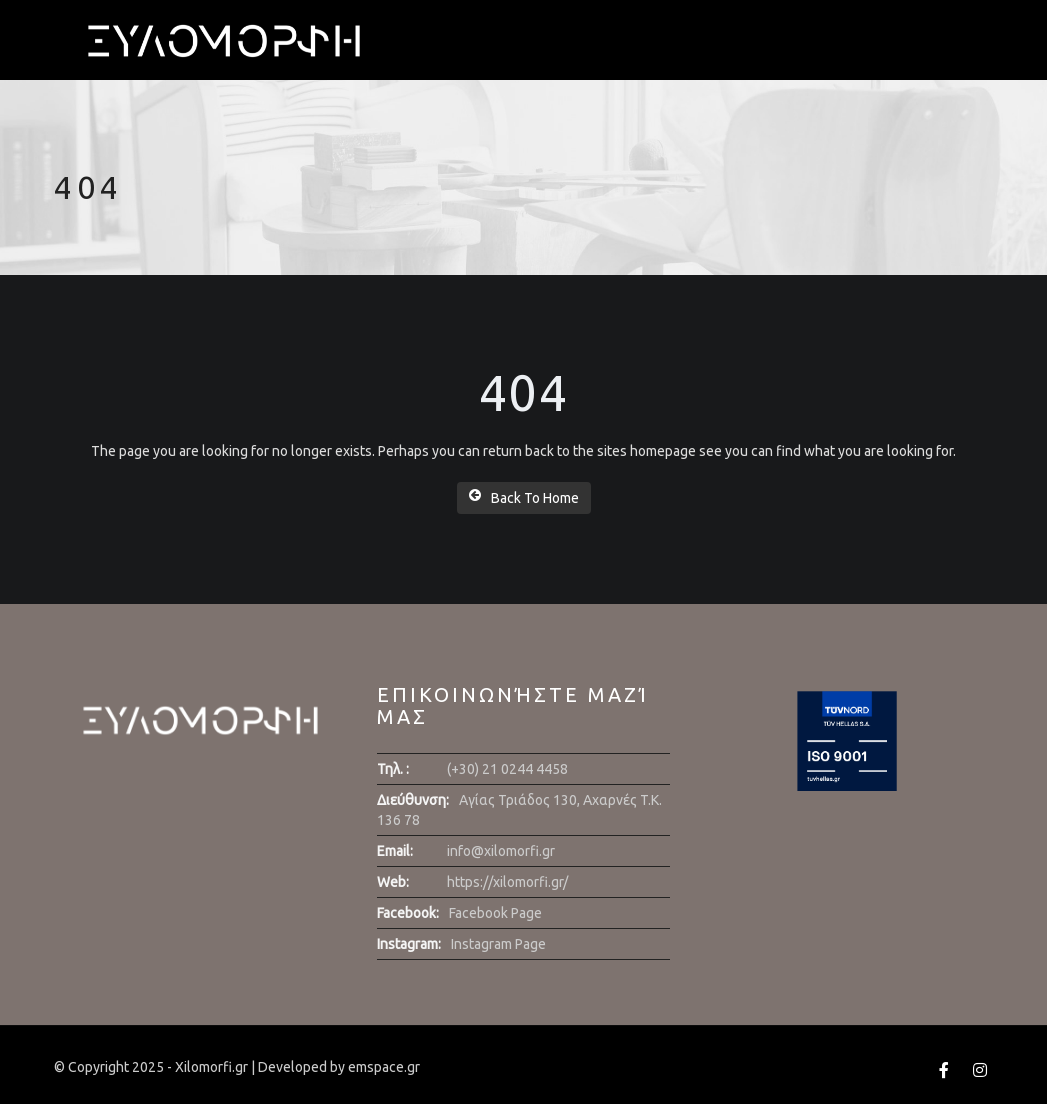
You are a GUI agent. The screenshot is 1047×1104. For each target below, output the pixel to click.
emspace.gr (384, 1067)
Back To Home (524, 497)
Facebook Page (495, 913)
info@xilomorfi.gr (501, 851)
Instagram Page (498, 944)
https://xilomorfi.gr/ (507, 882)
